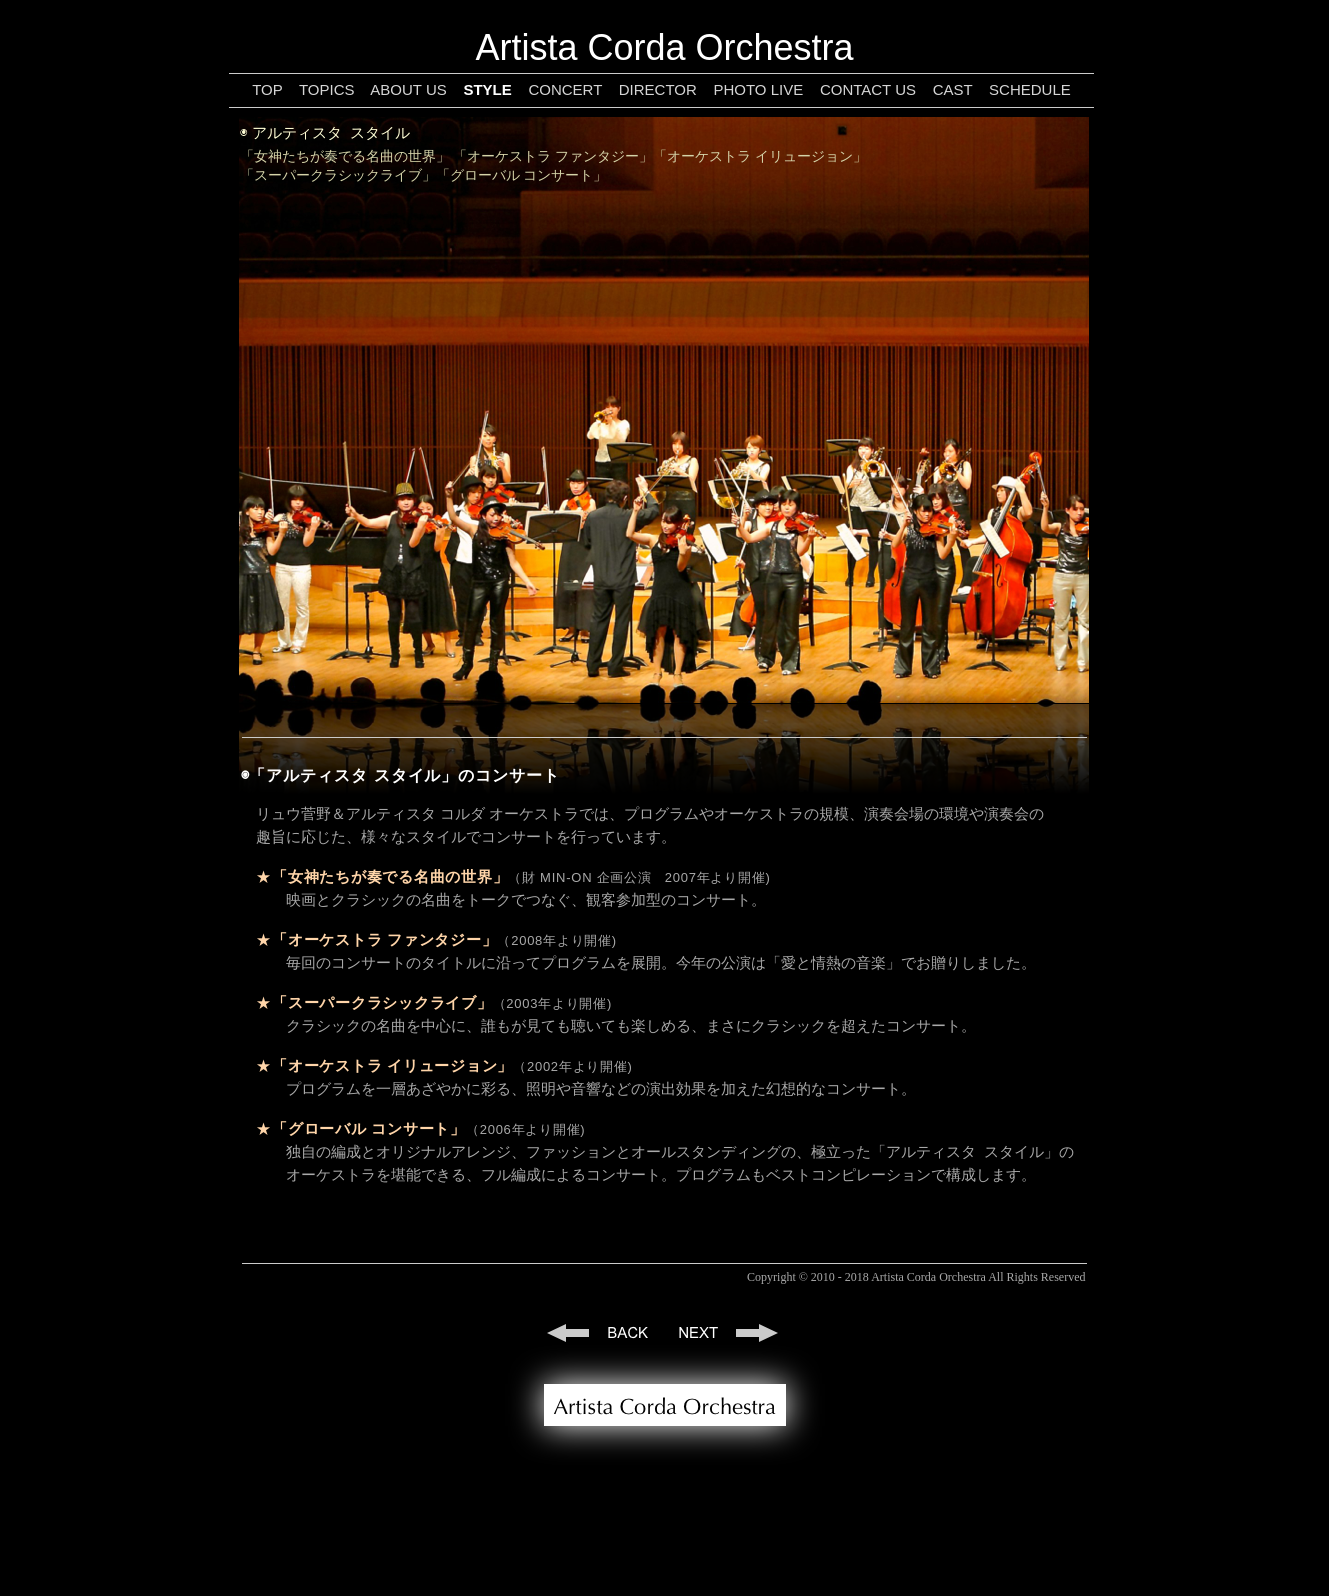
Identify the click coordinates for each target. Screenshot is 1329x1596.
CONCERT (565, 89)
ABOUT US (408, 89)
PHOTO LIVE (758, 89)
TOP (267, 89)
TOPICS (327, 89)
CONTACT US (868, 89)
